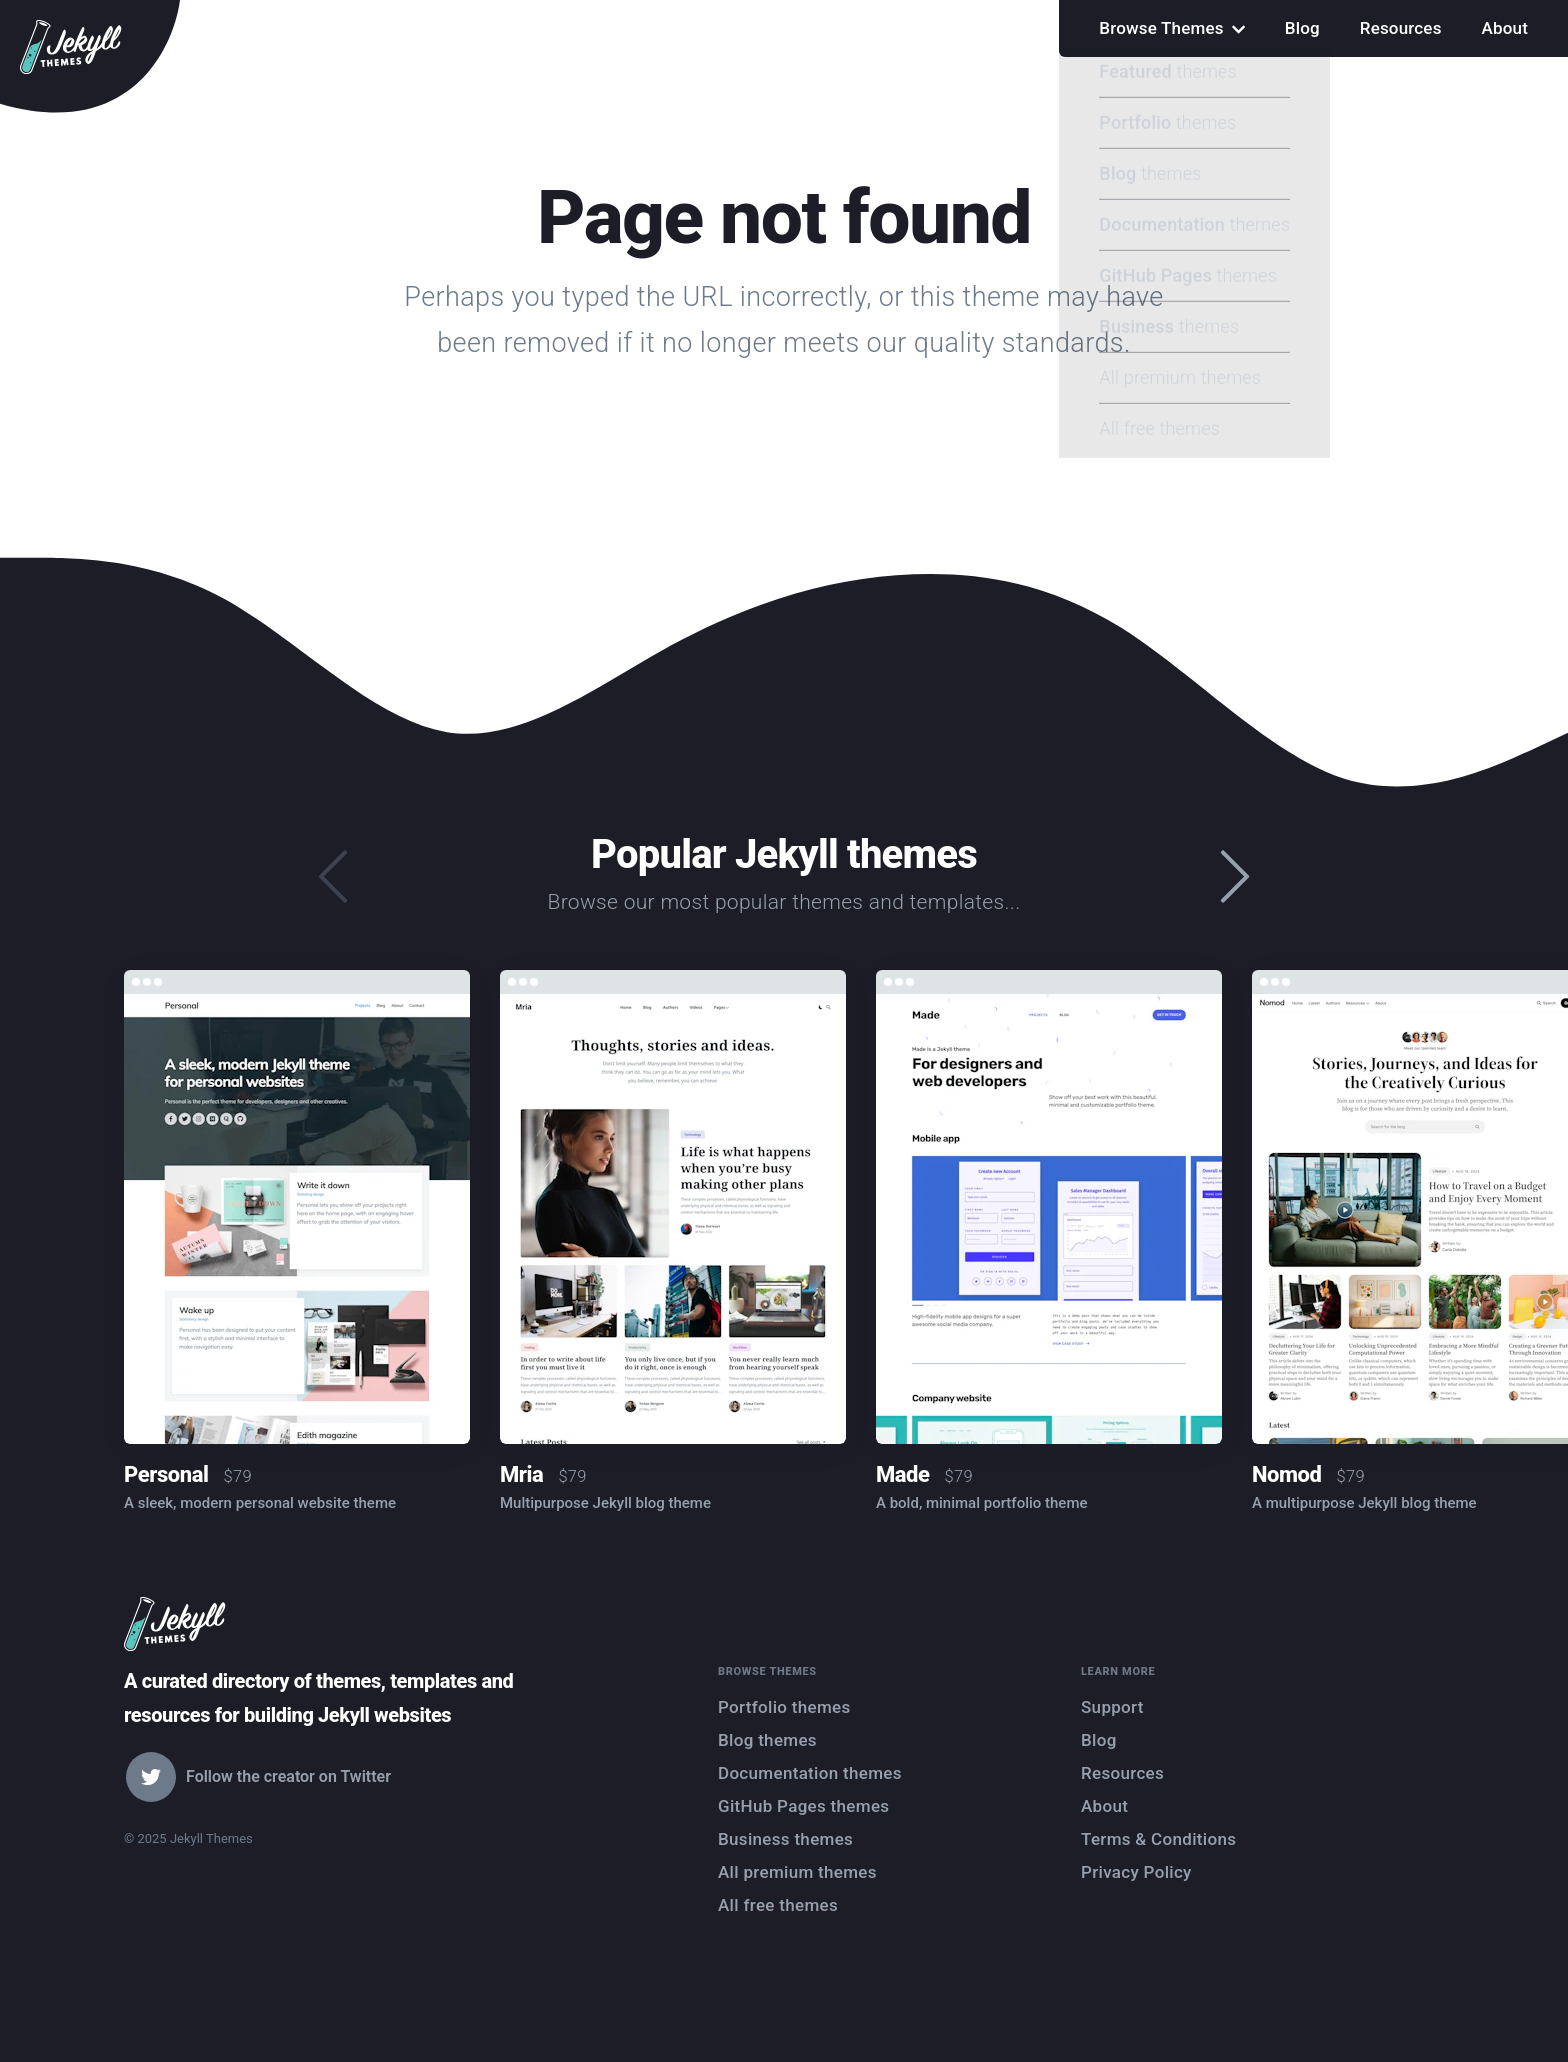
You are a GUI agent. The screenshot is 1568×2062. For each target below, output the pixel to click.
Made (903, 1474)
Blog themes (767, 1740)
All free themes (778, 1905)
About (1505, 28)
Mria (521, 1474)
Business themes (785, 1839)
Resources (1401, 28)
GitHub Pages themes (803, 1806)
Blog (1302, 28)
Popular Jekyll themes (784, 854)
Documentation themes (810, 1773)
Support (1112, 1707)
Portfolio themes (784, 1707)
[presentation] (1235, 877)
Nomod (1286, 1474)
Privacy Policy (1136, 1872)
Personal (166, 1474)
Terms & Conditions (1158, 1839)
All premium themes (797, 1872)
